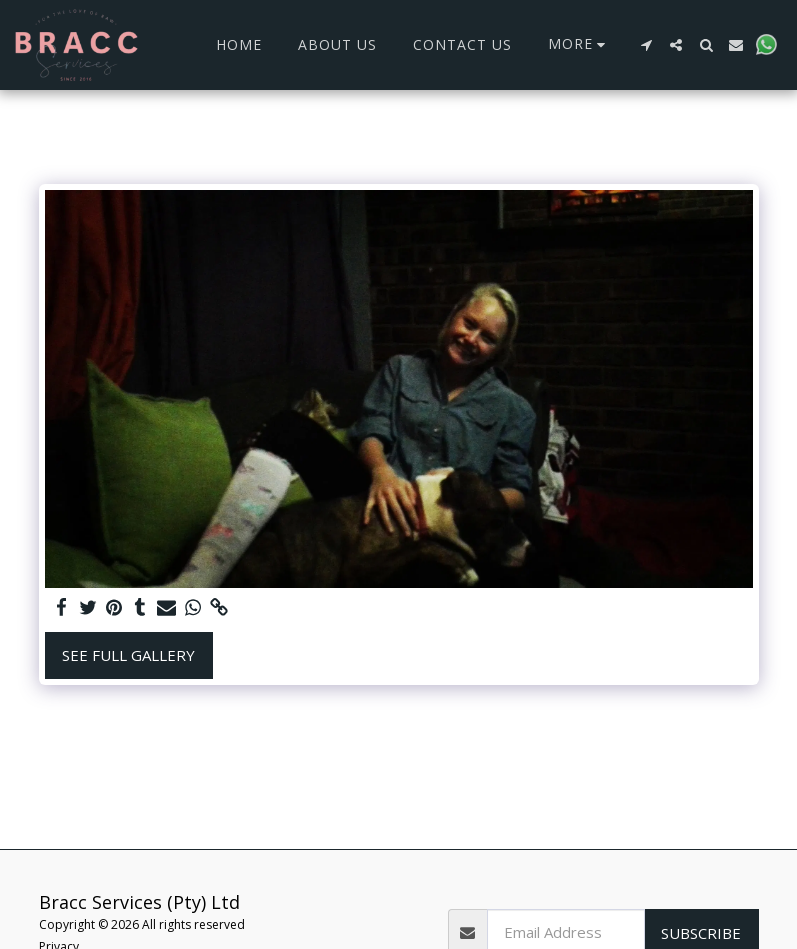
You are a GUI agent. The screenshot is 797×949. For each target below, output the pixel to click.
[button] (646, 45)
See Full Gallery (128, 655)
